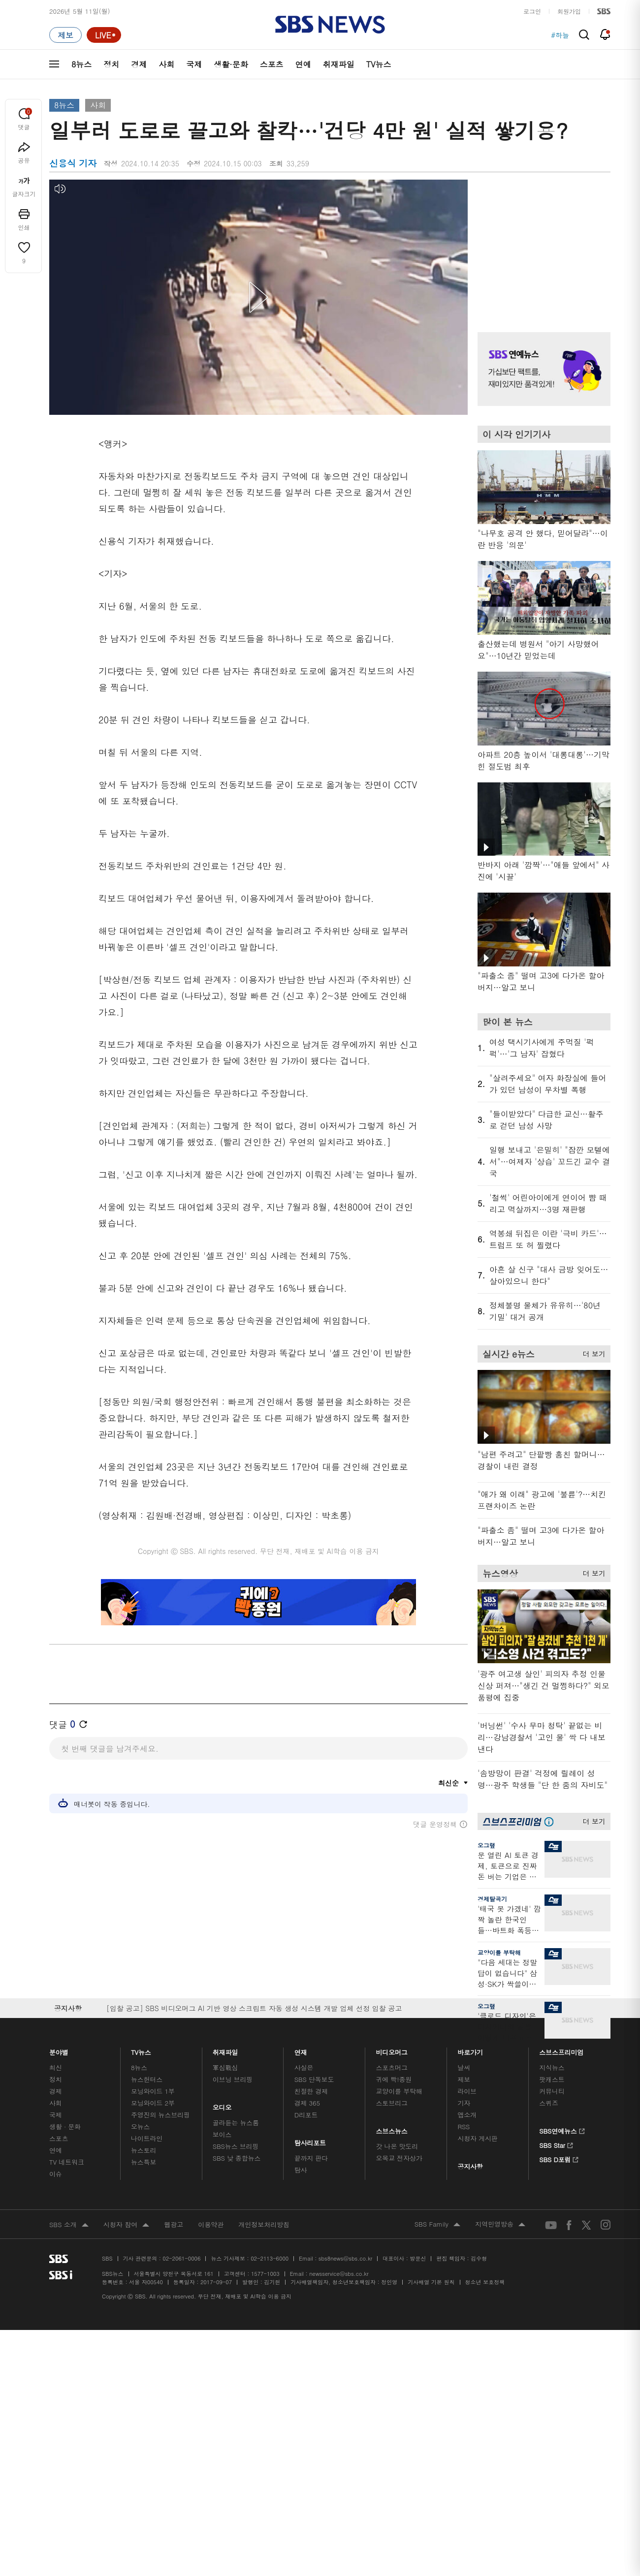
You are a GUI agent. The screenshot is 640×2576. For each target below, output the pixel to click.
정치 (111, 64)
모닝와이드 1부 (153, 2091)
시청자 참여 (126, 2225)
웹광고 (173, 2224)
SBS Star (556, 2144)
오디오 (222, 2105)
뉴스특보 (143, 2162)
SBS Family (437, 2224)
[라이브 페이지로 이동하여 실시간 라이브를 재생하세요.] (104, 35)
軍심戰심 (225, 2067)
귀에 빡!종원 (394, 2079)
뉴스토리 (143, 2150)
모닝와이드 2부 (153, 2103)
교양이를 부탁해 (499, 1952)
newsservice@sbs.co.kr (338, 2273)
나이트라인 (146, 2138)
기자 (463, 2103)
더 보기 (591, 1352)
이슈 (55, 2173)
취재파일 (338, 64)
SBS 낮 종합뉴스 (237, 2158)
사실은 (304, 2067)
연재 (300, 2050)
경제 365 (307, 2103)
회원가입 (569, 11)
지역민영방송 (500, 2224)
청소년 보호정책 (485, 2282)
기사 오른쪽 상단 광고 (542, 244)
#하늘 (560, 35)
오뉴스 (140, 2126)
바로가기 (470, 2050)
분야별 (58, 2050)
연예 (303, 64)
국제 (194, 64)
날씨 (463, 2067)
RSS (463, 2126)
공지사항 (469, 2166)
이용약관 (211, 2224)
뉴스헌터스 (146, 2079)
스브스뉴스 (392, 2128)
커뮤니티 (551, 2091)
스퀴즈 (548, 2103)
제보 (463, 2079)
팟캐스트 (551, 2079)
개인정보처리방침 (263, 2224)
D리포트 (306, 2114)
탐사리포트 (310, 2140)
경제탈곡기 (492, 1898)
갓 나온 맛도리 (397, 2146)
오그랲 (486, 1845)
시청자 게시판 (477, 2138)
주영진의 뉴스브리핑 (160, 2114)
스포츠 (272, 64)
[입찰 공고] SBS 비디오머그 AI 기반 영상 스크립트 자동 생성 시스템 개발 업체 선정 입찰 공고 (254, 2008)
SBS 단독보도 (314, 2079)
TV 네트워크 (66, 2162)
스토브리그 (392, 2103)
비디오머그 (392, 2050)
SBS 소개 (69, 2225)
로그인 (532, 11)
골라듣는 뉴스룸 (236, 2122)
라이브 (467, 2091)
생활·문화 (231, 64)
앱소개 (467, 2114)
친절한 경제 (311, 2091)
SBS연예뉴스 (562, 2129)
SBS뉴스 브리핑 (236, 2146)
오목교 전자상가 (399, 2158)
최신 (55, 2067)
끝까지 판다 (311, 2158)
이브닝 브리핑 (233, 2079)
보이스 (222, 2134)
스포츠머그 (392, 2067)
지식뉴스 (551, 2067)
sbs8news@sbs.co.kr (345, 2258)
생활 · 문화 (65, 2126)
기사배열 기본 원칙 (431, 2282)
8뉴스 (81, 64)
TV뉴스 (378, 64)
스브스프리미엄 (561, 2050)
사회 (166, 64)
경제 (139, 64)
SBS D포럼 (559, 2158)
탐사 (300, 2169)
